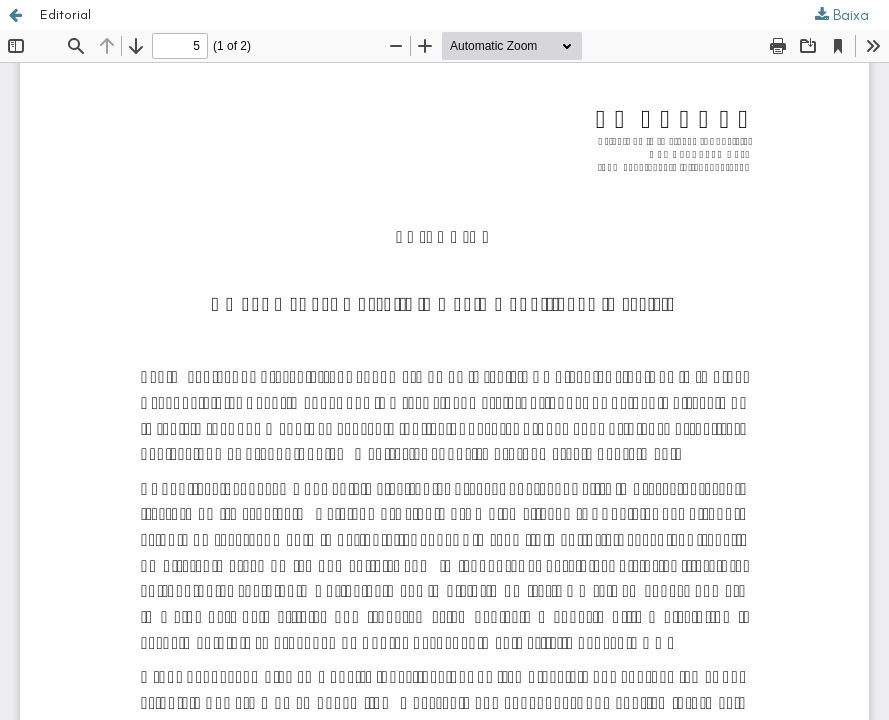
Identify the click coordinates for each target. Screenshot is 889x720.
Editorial (65, 14)
